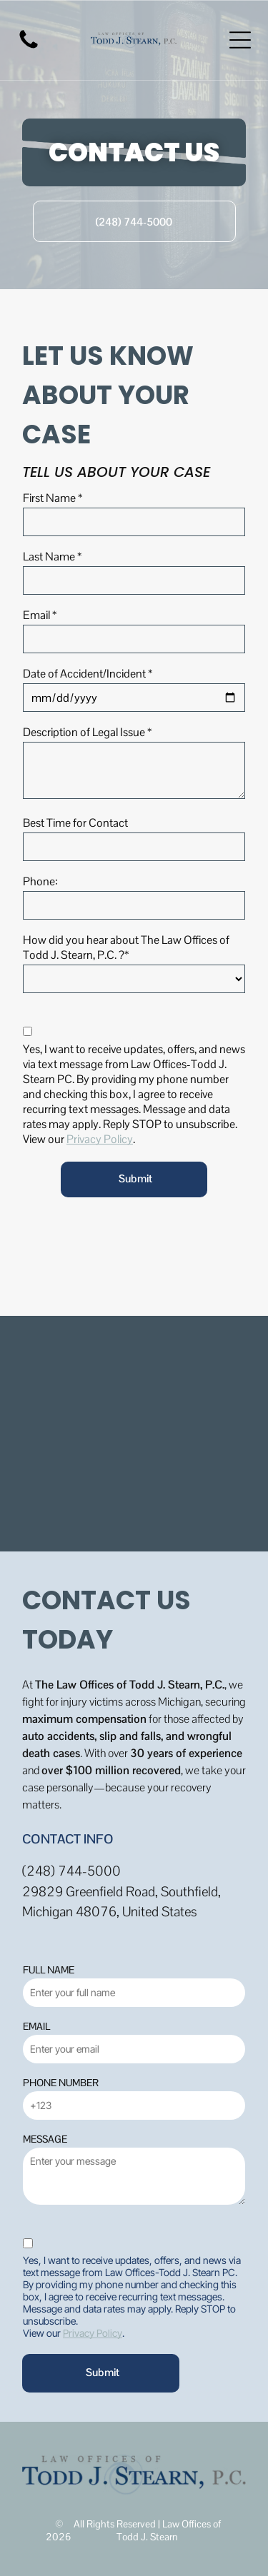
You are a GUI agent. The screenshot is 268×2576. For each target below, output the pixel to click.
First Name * (52, 497)
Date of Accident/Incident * (87, 673)
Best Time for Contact (75, 822)
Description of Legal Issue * (87, 732)
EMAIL (36, 2026)
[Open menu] (240, 40)
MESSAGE (45, 2139)
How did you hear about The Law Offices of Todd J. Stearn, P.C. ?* (126, 947)
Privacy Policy (99, 1139)
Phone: (40, 881)
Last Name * (52, 556)
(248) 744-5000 (71, 1871)
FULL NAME (48, 1969)
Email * (39, 615)
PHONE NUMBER (61, 2082)
